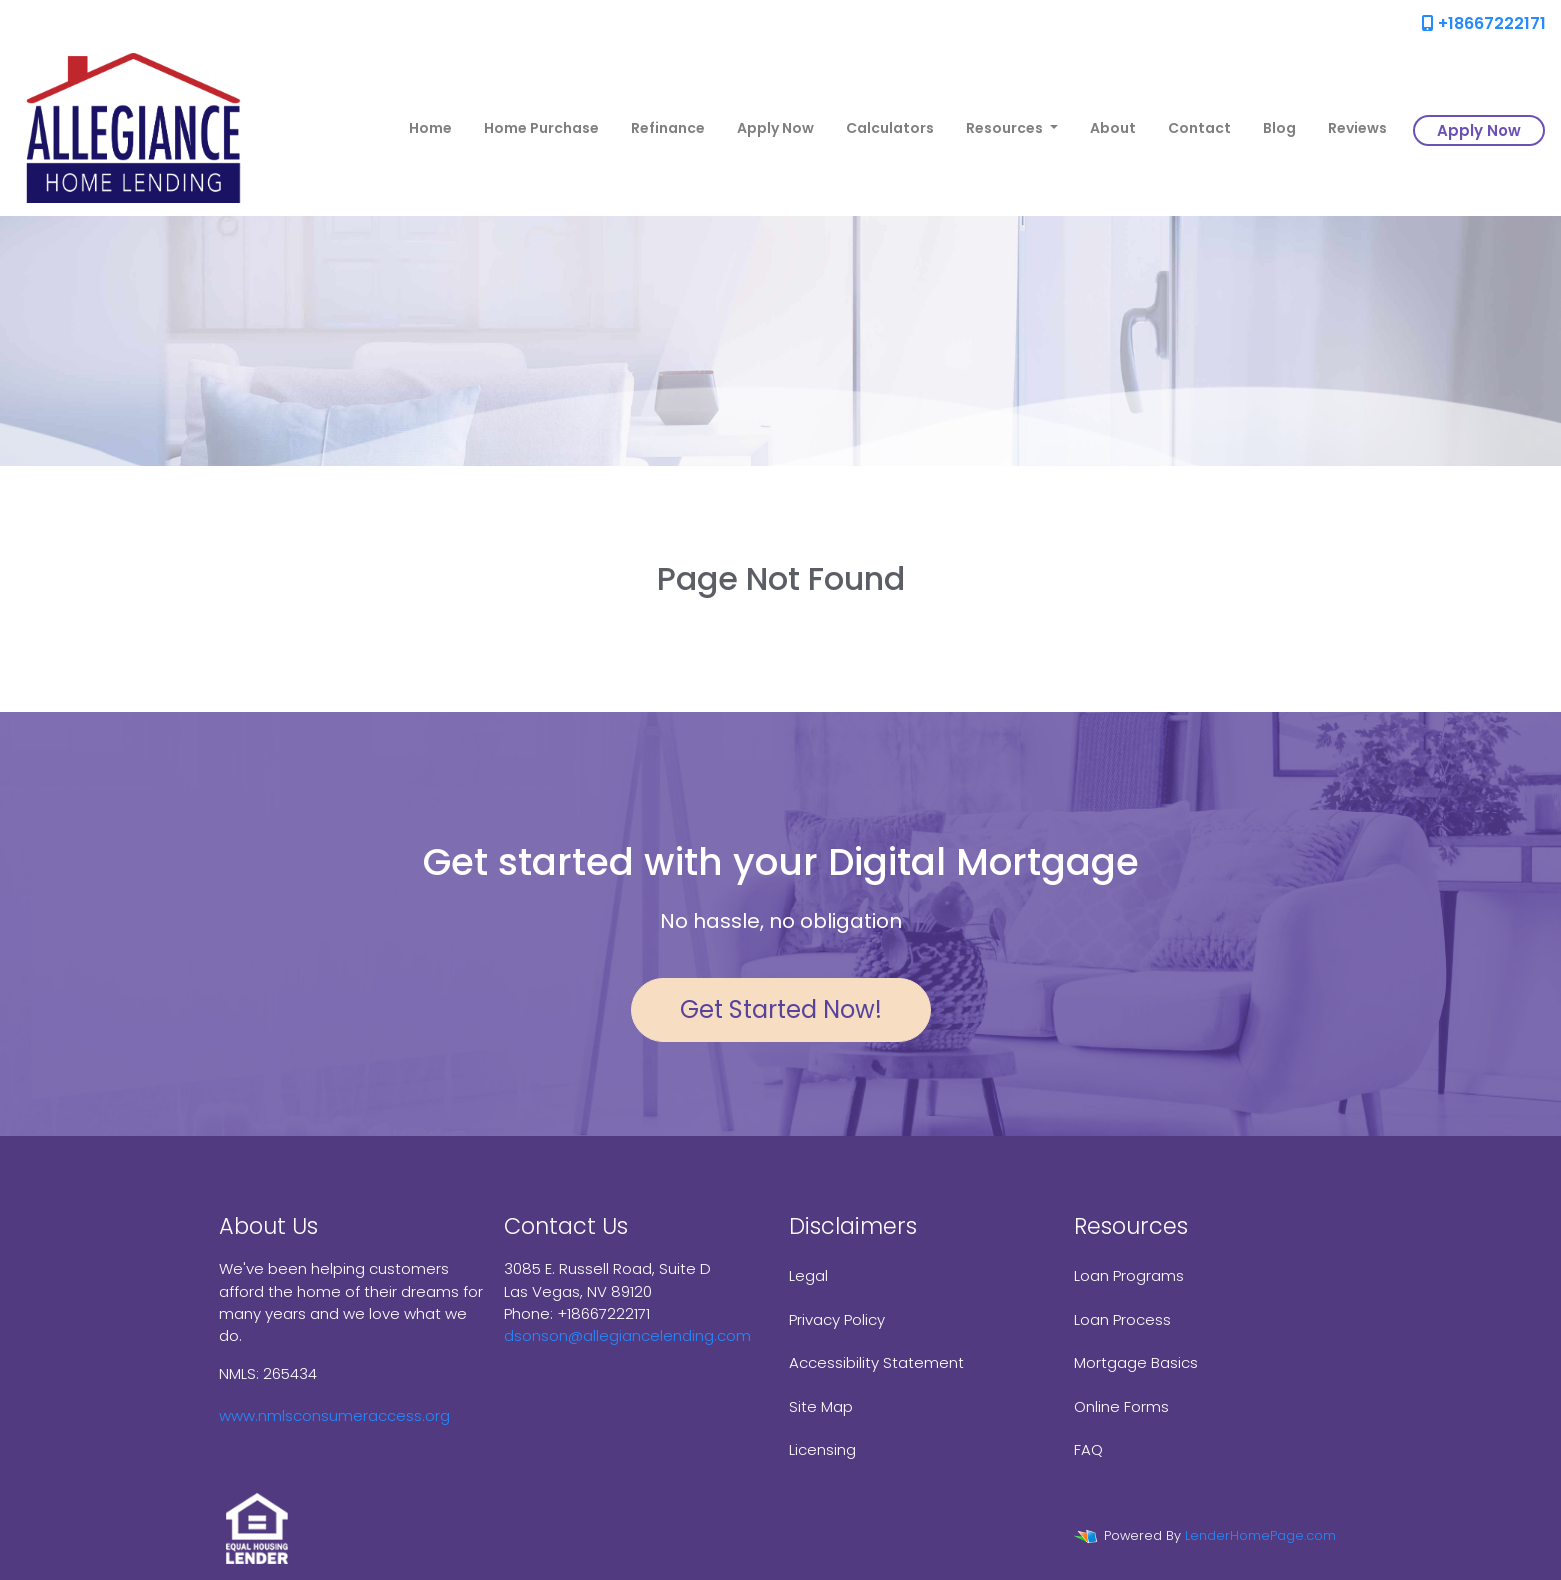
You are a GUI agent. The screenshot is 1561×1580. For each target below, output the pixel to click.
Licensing (822, 1449)
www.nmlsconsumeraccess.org (334, 1415)
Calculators (890, 128)
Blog (1279, 128)
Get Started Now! (781, 1009)
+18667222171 (1484, 23)
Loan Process (1122, 1319)
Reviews (1357, 128)
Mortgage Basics (1136, 1362)
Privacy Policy (837, 1319)
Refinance (668, 128)
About (1113, 128)
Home (430, 128)
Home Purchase (541, 128)
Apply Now (775, 128)
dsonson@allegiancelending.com (627, 1335)
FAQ (1088, 1449)
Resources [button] (1006, 128)
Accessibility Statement (876, 1362)
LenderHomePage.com (1260, 1535)
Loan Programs (1129, 1275)
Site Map (821, 1406)
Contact (1199, 128)
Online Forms (1121, 1406)
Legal (808, 1275)
